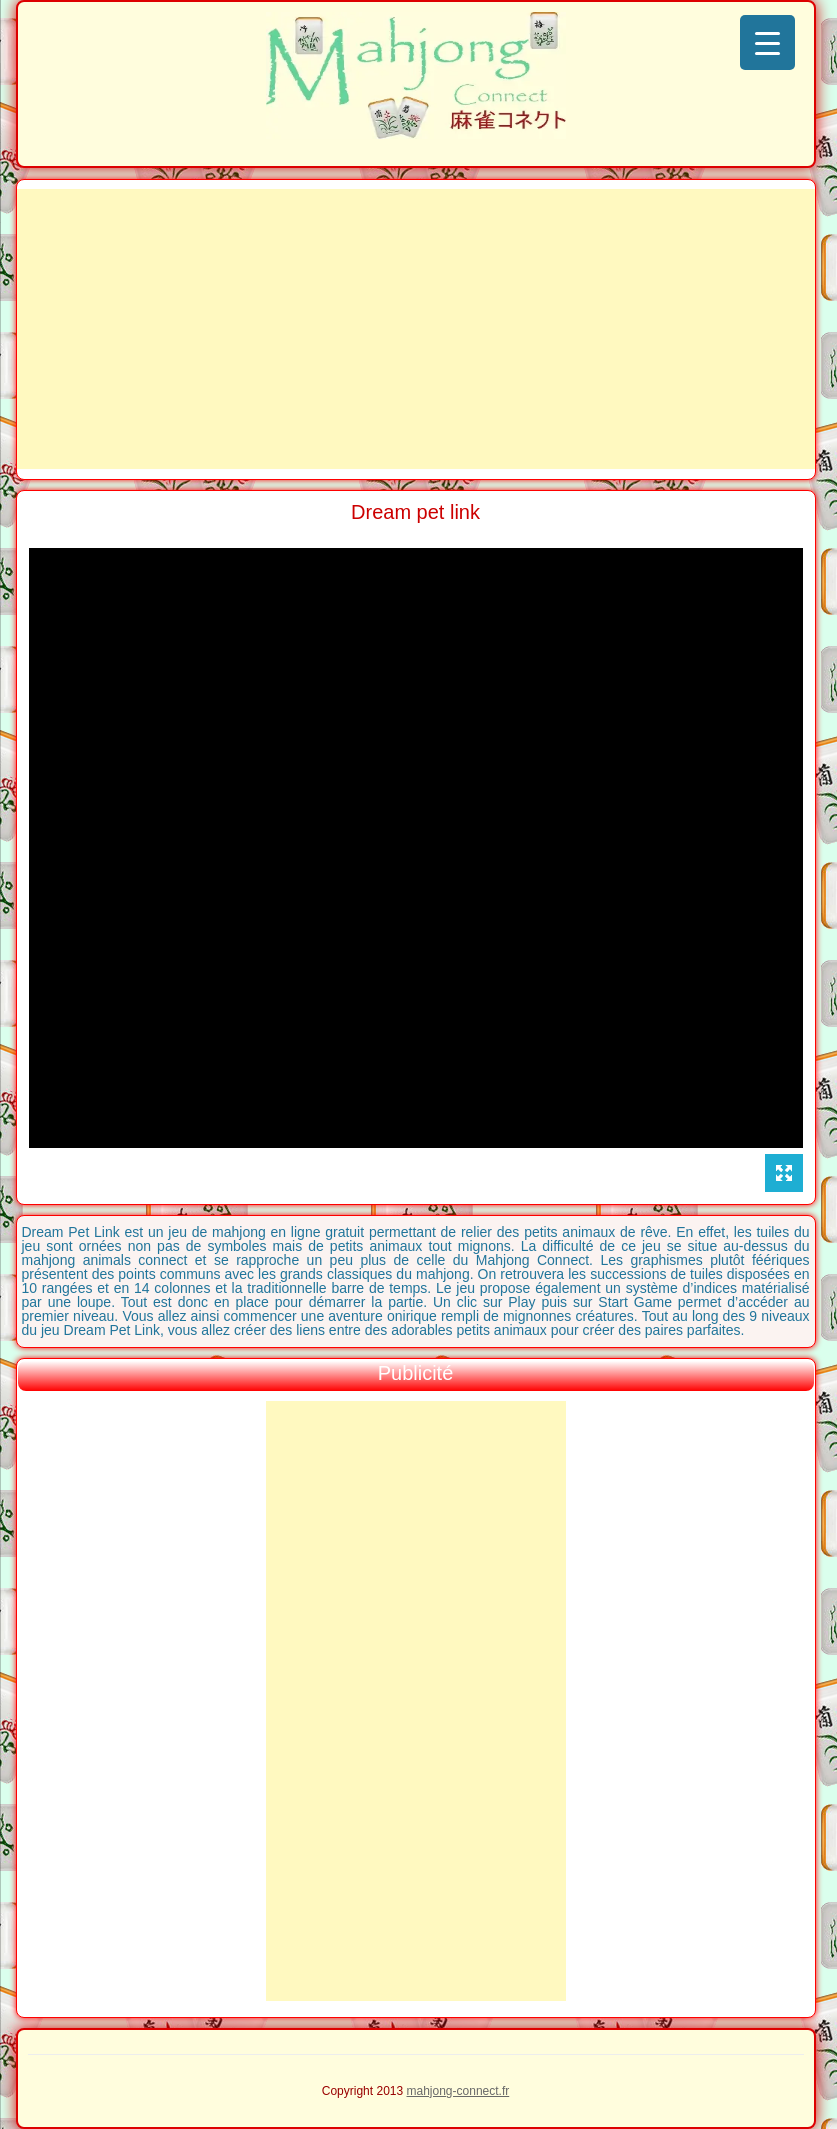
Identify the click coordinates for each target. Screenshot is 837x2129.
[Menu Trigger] (767, 42)
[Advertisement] (416, 329)
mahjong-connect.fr (458, 2091)
